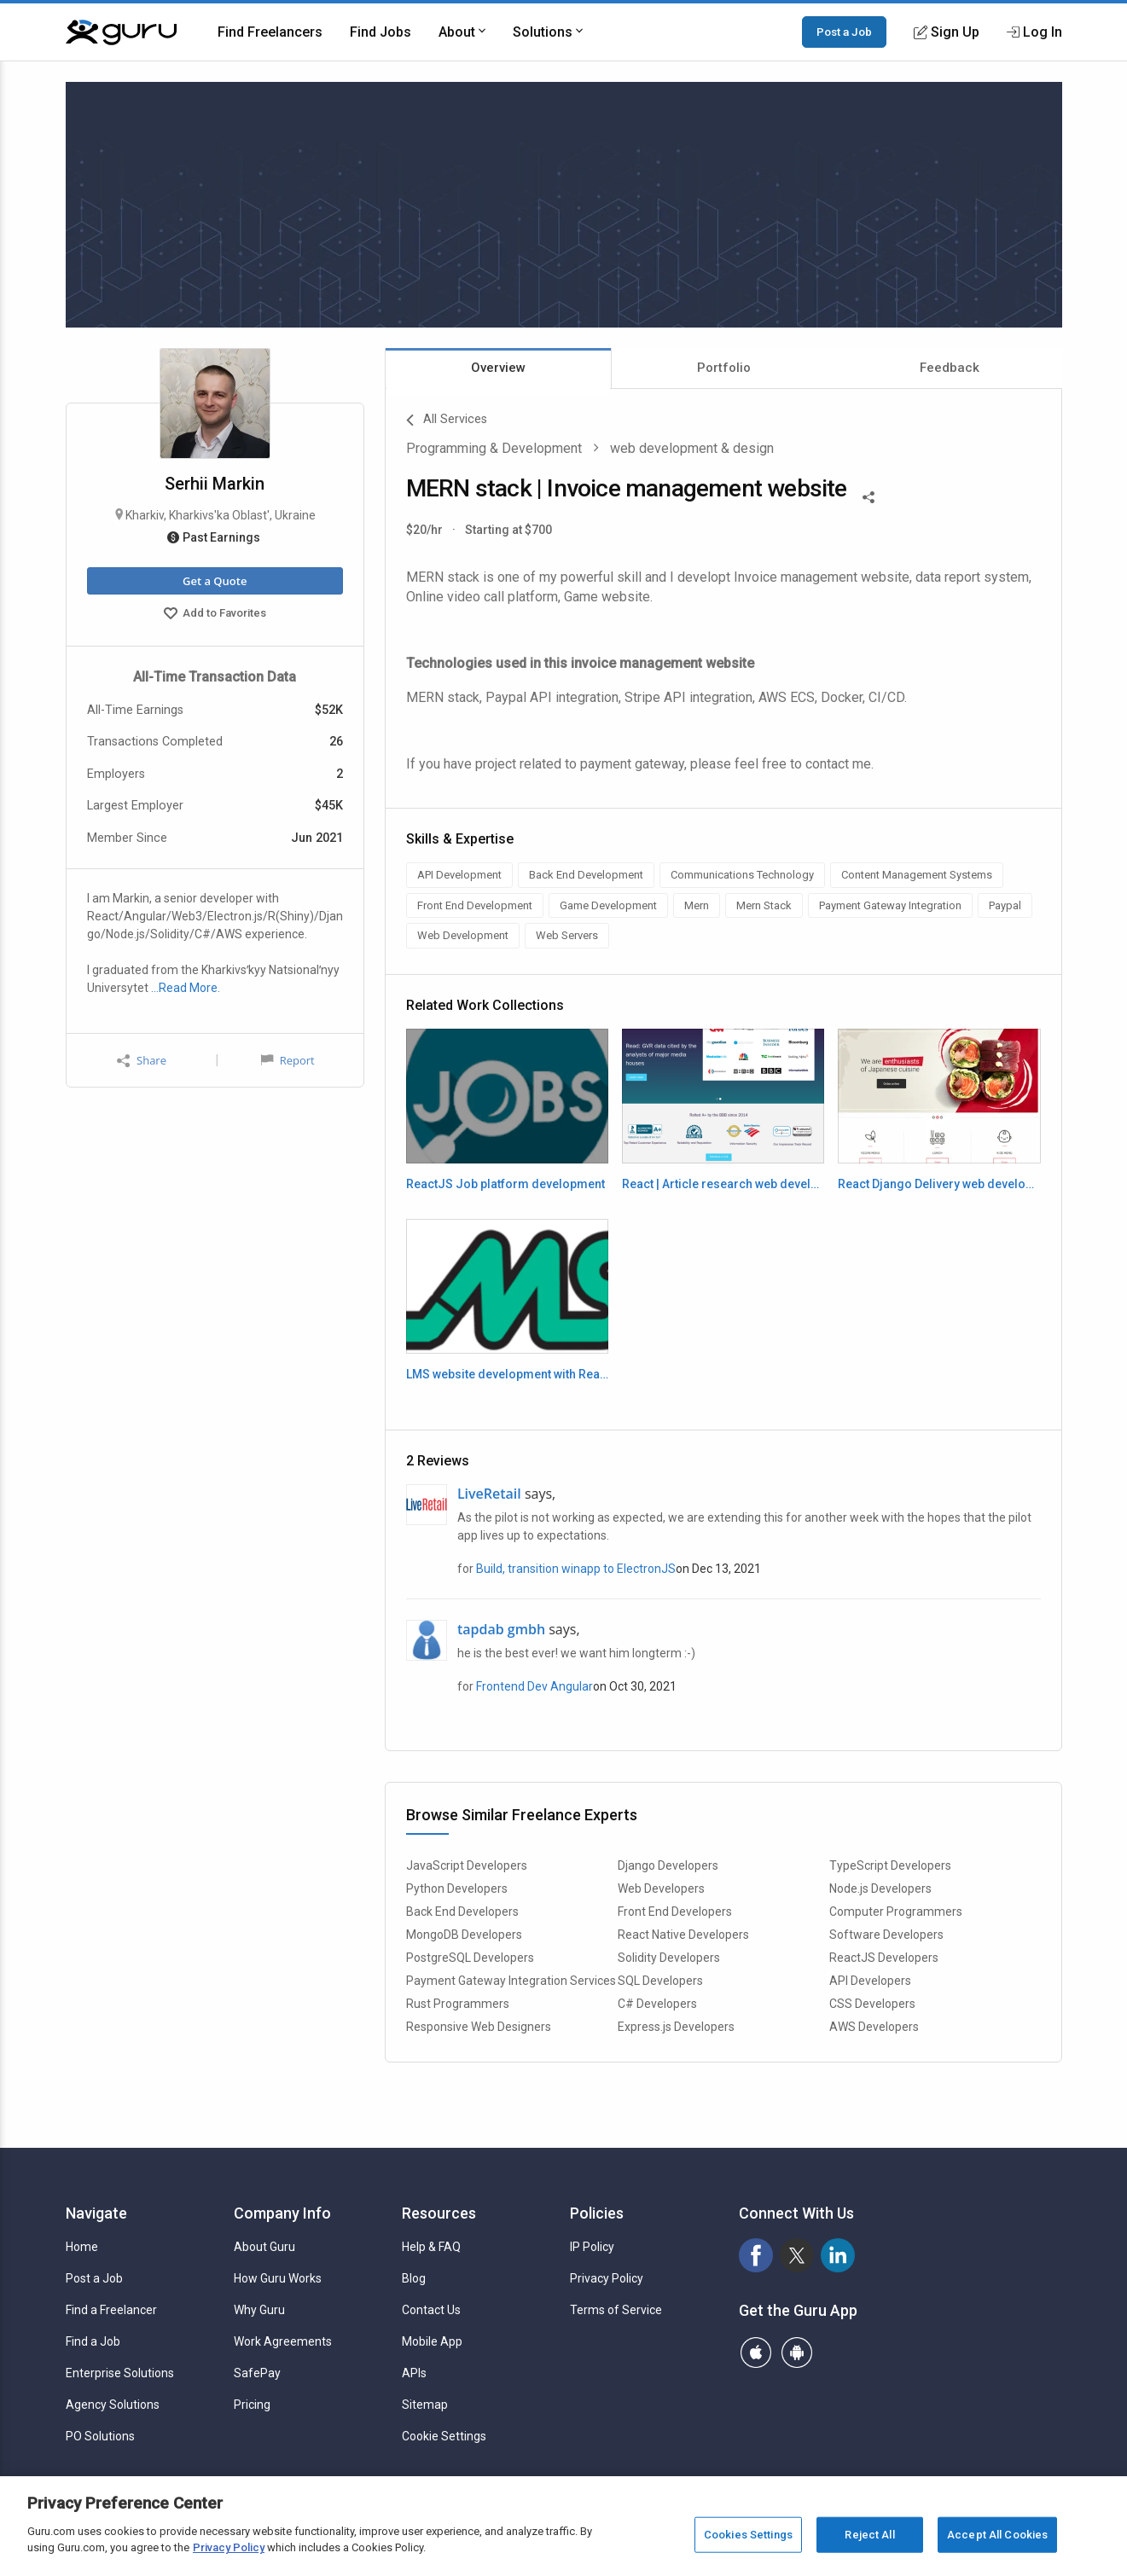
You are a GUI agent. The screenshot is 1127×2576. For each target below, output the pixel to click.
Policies (597, 2213)
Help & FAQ (431, 2247)
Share (141, 1061)
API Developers (870, 1980)
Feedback (949, 367)
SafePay (257, 2373)
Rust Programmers (457, 2003)
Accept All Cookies (997, 2534)
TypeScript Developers (890, 1865)
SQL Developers (660, 1980)
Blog (414, 2278)
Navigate (96, 2213)
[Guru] (121, 32)
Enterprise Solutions (120, 2373)
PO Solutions (100, 2436)
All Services (446, 420)
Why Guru (259, 2310)
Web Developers (661, 1888)
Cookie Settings (444, 2436)
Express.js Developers (676, 2027)
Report (287, 1060)
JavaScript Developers (466, 1865)
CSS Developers (872, 2003)
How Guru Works (278, 2278)
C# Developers (657, 2003)
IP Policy (592, 2247)
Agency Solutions (113, 2404)
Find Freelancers (270, 32)
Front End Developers (675, 1911)
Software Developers (886, 1934)
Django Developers (668, 1865)
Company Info (282, 2213)
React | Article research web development (723, 1184)
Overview (498, 367)
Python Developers (457, 1888)
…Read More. (185, 988)
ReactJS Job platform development (505, 1184)
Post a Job (844, 31)
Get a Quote (215, 581)
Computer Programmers (895, 1911)
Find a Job (93, 2341)
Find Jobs (380, 32)
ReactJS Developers (883, 1957)
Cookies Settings (748, 2534)
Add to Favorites (215, 615)
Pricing (252, 2404)
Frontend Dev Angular (534, 1686)
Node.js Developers (880, 1888)
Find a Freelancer (111, 2310)
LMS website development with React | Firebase (507, 1374)
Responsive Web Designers (478, 2027)
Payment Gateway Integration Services (511, 1980)
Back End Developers (462, 1911)
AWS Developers (874, 2027)
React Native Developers (683, 1934)
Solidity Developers (669, 1957)
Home (82, 2247)
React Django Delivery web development (939, 1184)
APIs (414, 2373)
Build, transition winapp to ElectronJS (576, 1568)
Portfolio (724, 367)
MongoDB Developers (464, 1934)
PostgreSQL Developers (470, 1957)
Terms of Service (616, 2310)
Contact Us (431, 2310)
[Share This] (868, 495)
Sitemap (425, 2404)
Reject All (869, 2534)
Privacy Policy (606, 2278)
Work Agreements (283, 2341)
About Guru (264, 2247)
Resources (439, 2213)
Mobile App (432, 2341)
